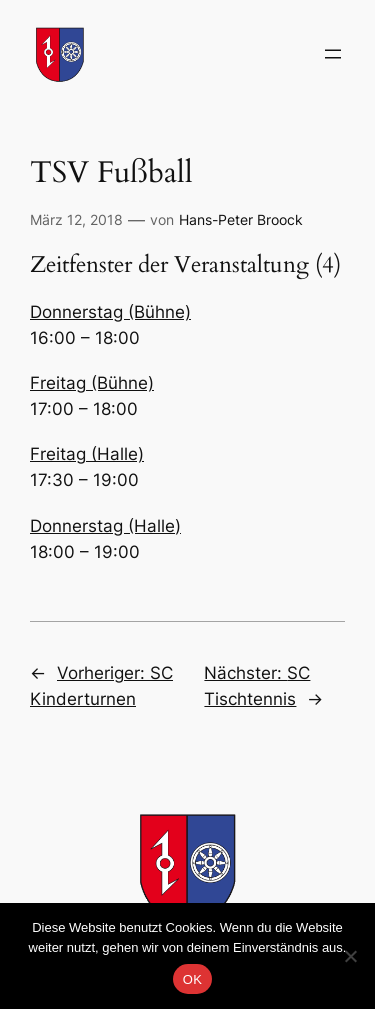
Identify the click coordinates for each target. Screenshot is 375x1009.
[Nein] (350, 956)
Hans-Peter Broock (241, 219)
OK (192, 979)
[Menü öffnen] (333, 54)
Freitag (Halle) (87, 454)
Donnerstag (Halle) (105, 526)
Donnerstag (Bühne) (110, 312)
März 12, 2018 (76, 219)
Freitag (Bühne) (92, 383)
